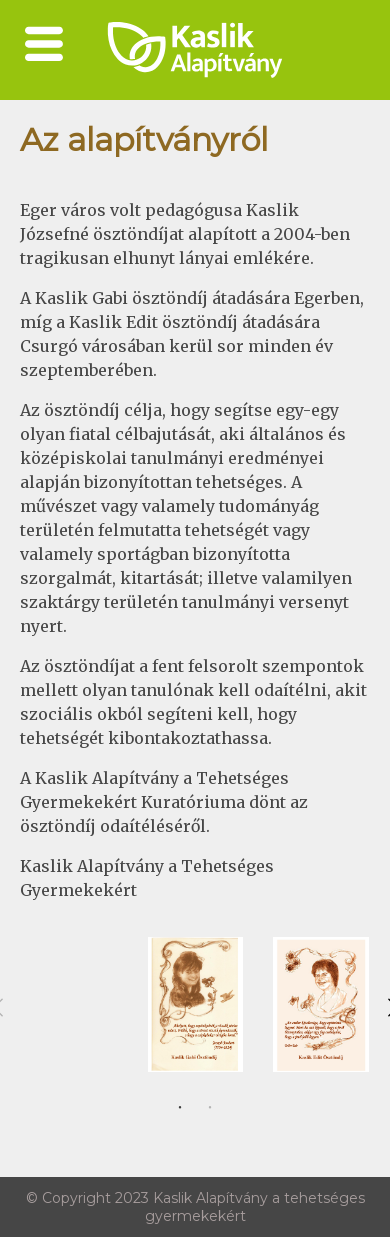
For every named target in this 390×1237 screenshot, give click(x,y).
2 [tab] (210, 1108)
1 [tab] (180, 1108)
